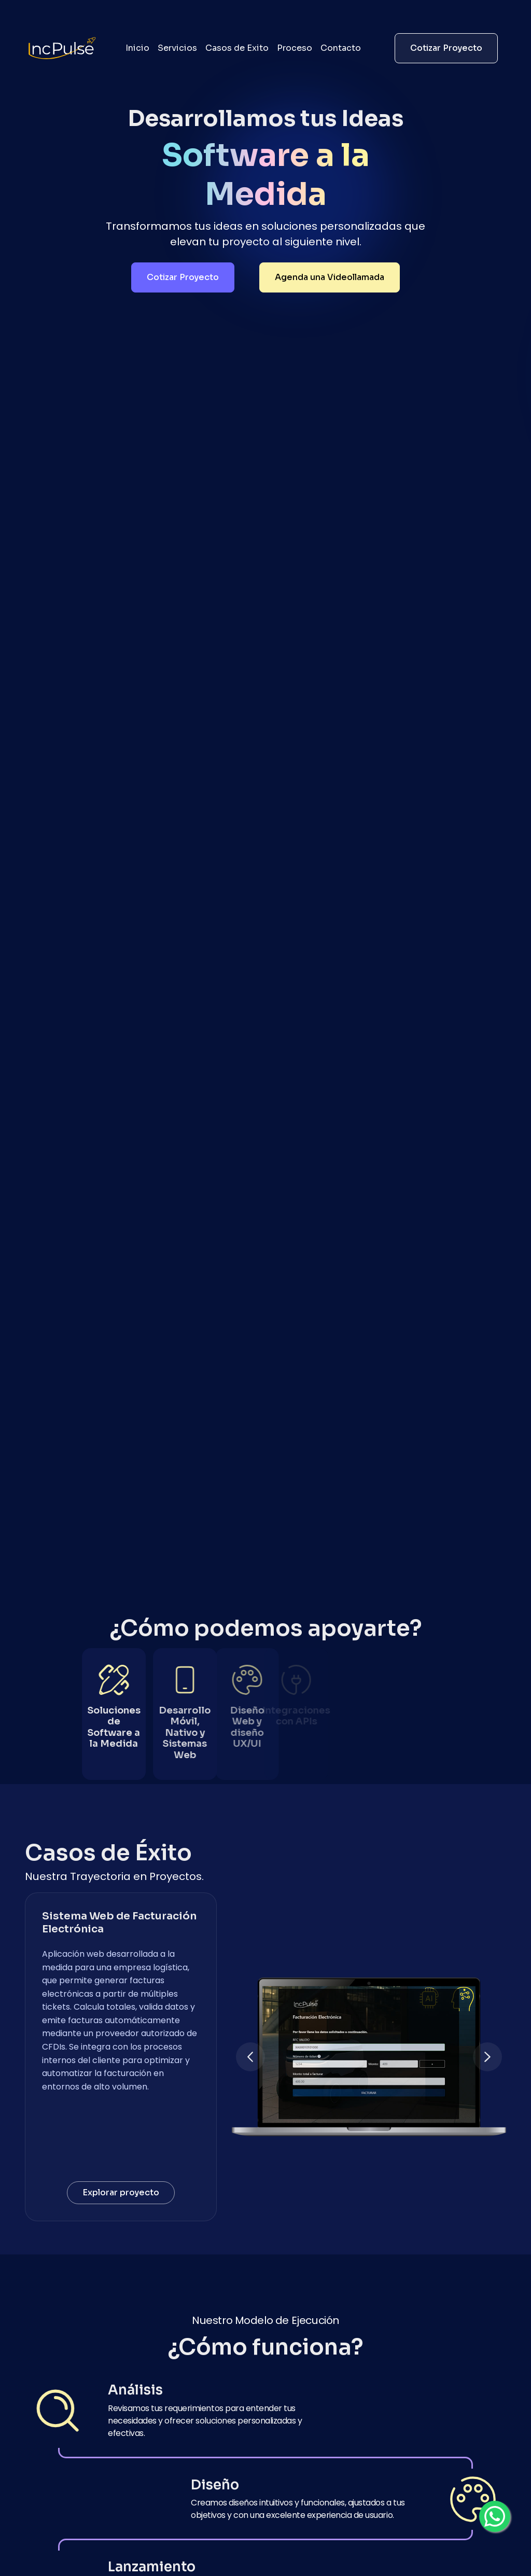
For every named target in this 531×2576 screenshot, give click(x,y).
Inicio (137, 48)
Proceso (294, 48)
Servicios (177, 48)
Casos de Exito (237, 48)
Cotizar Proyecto (446, 48)
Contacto (340, 48)
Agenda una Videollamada (329, 276)
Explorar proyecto (120, 2192)
